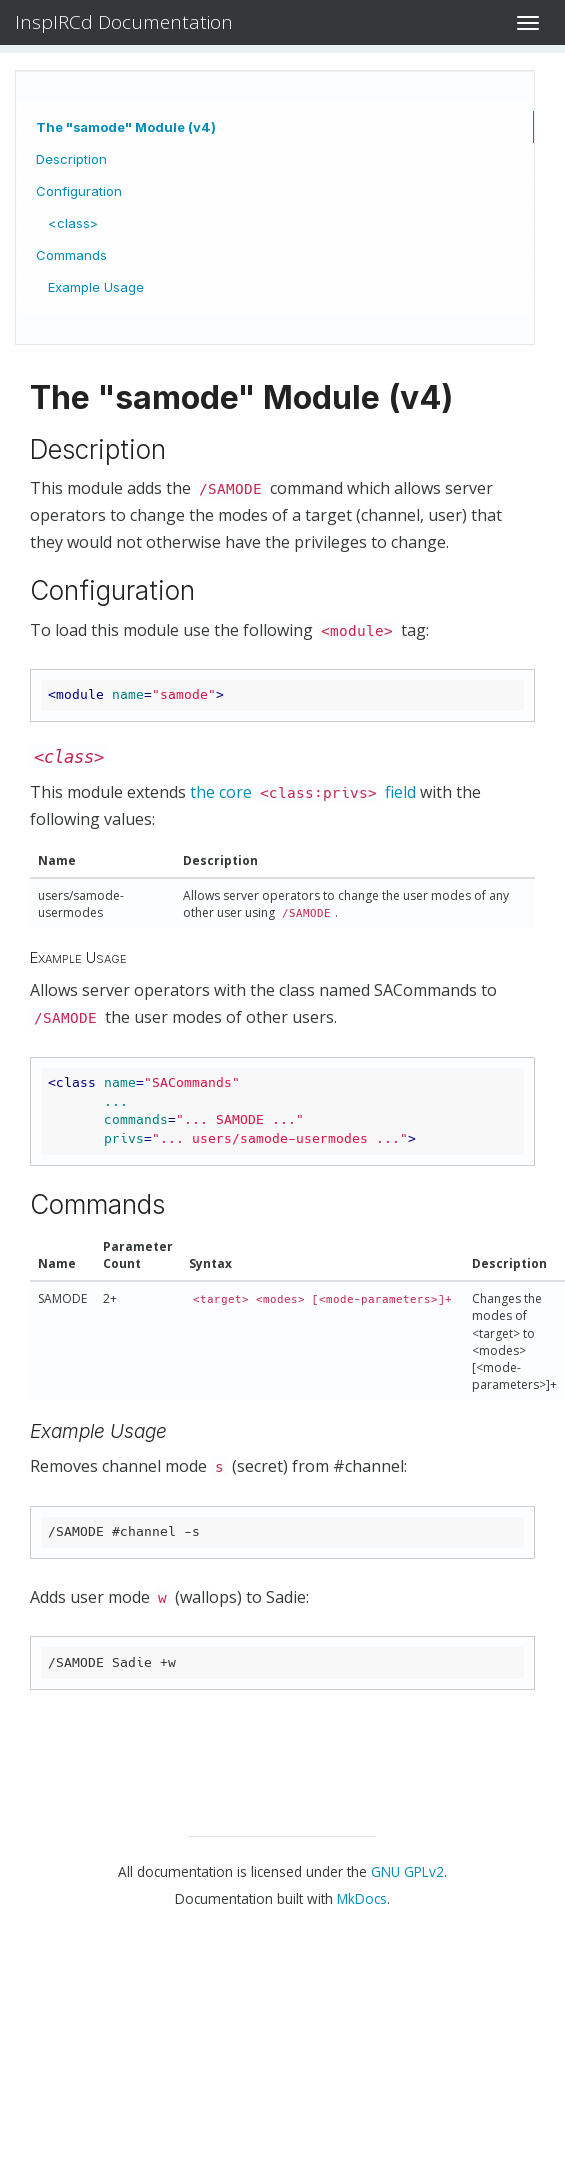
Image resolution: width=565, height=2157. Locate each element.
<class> (73, 223)
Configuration (79, 191)
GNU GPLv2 (407, 1871)
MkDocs (362, 1898)
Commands (71, 255)
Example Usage (96, 287)
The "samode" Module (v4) (126, 127)
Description (71, 159)
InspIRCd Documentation (124, 22)
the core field (303, 792)
